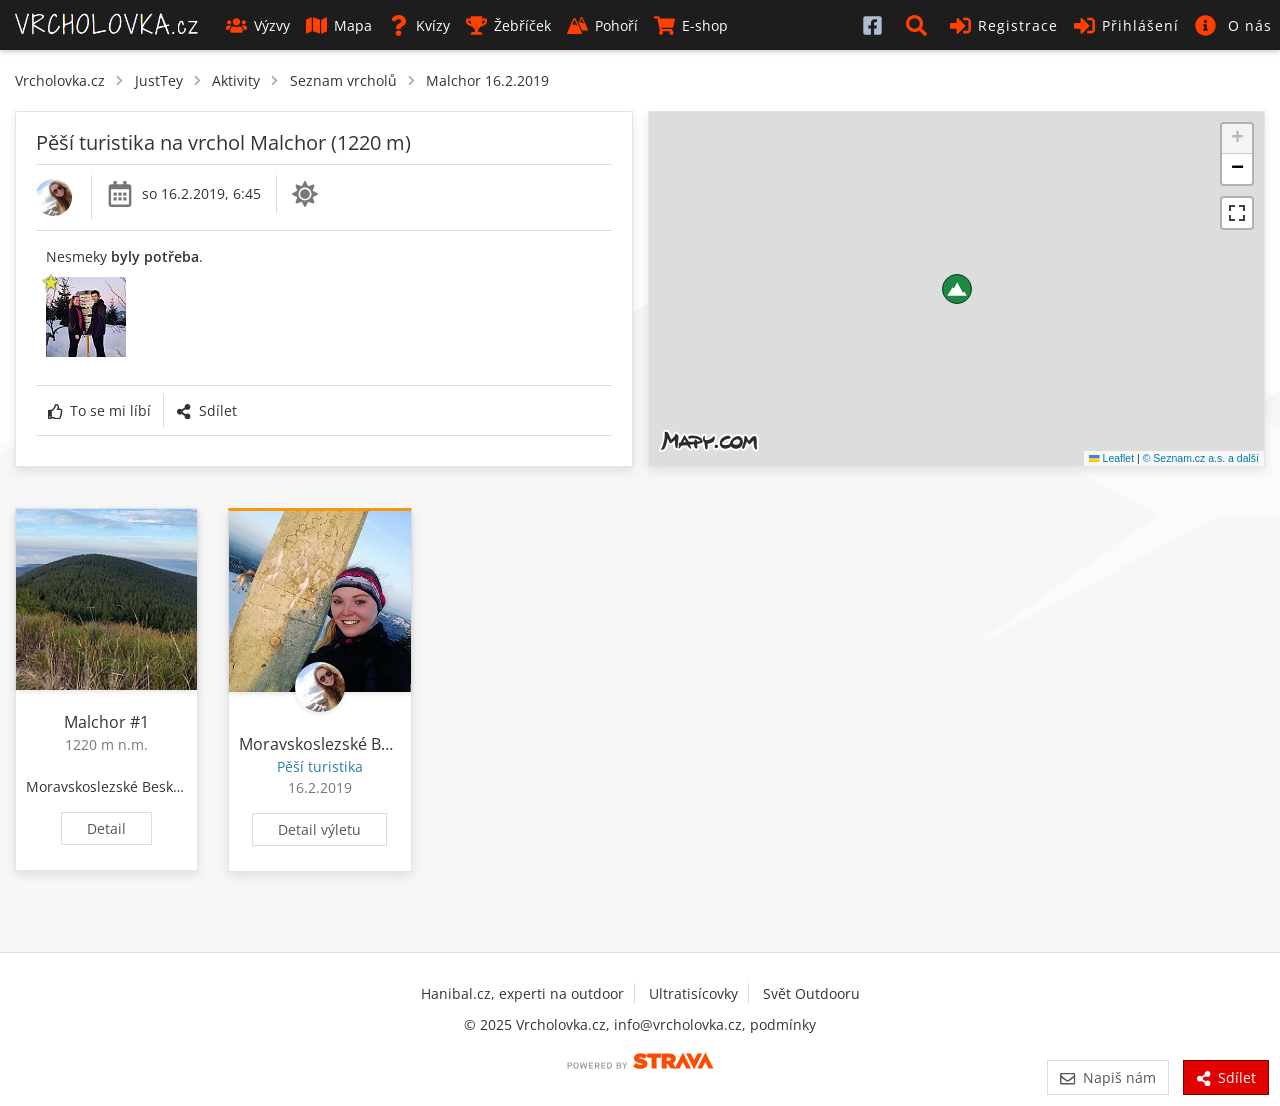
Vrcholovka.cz (60, 80)
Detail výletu (319, 829)
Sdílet (206, 410)
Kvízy (419, 25)
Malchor (95, 722)
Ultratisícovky (693, 993)
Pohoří (602, 25)
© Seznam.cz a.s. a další (1201, 458)
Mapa (339, 25)
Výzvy (258, 25)
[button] (920, 25)
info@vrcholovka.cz (678, 1024)
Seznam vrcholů (343, 80)
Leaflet (1111, 458)
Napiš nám (1107, 1077)
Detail (106, 828)
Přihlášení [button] (1126, 25)
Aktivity (236, 80)
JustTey (159, 80)
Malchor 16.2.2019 (487, 80)
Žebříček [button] (508, 25)
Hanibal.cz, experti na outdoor (522, 993)
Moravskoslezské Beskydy (111, 786)
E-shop (691, 25)
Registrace (1004, 25)
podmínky (783, 1024)
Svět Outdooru (811, 993)
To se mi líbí (99, 410)
